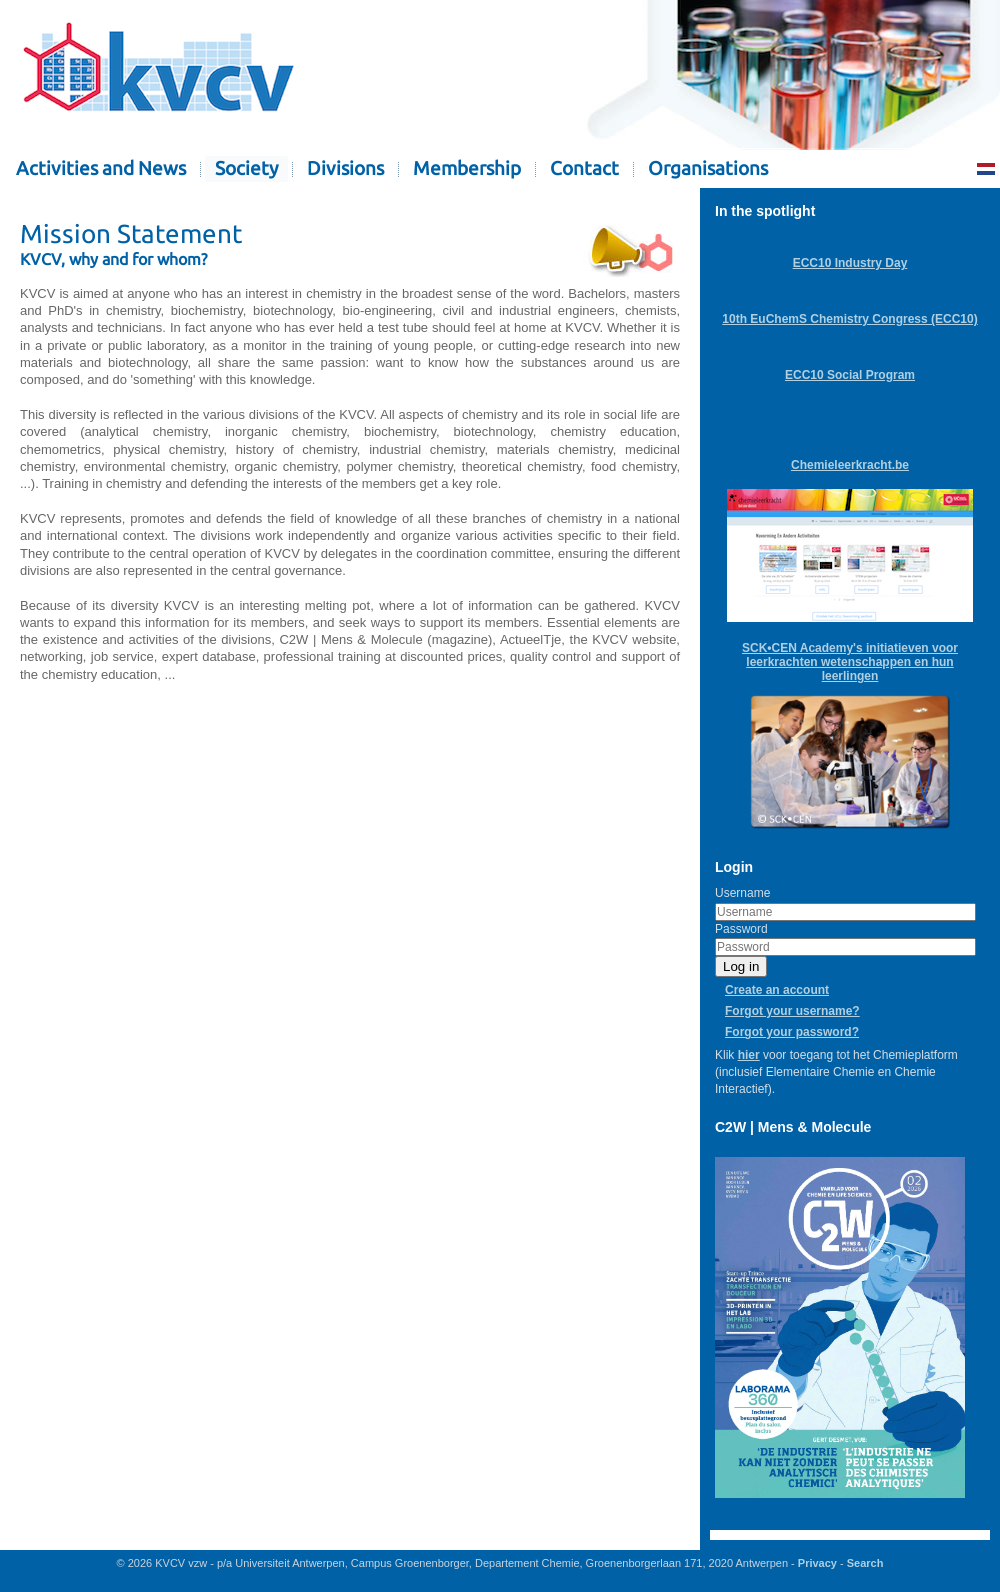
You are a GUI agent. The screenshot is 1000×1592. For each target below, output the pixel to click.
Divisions (345, 168)
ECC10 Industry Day (850, 263)
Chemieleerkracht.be (850, 465)
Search (865, 1563)
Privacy (817, 1563)
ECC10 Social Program (850, 375)
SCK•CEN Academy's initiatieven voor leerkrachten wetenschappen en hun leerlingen (850, 662)
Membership (467, 168)
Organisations (708, 168)
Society (246, 168)
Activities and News (101, 168)
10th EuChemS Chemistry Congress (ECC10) (849, 319)
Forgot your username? (792, 1011)
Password (741, 929)
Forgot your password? (792, 1032)
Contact (584, 168)
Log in (741, 966)
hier (749, 1055)
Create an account (777, 990)
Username (742, 893)
